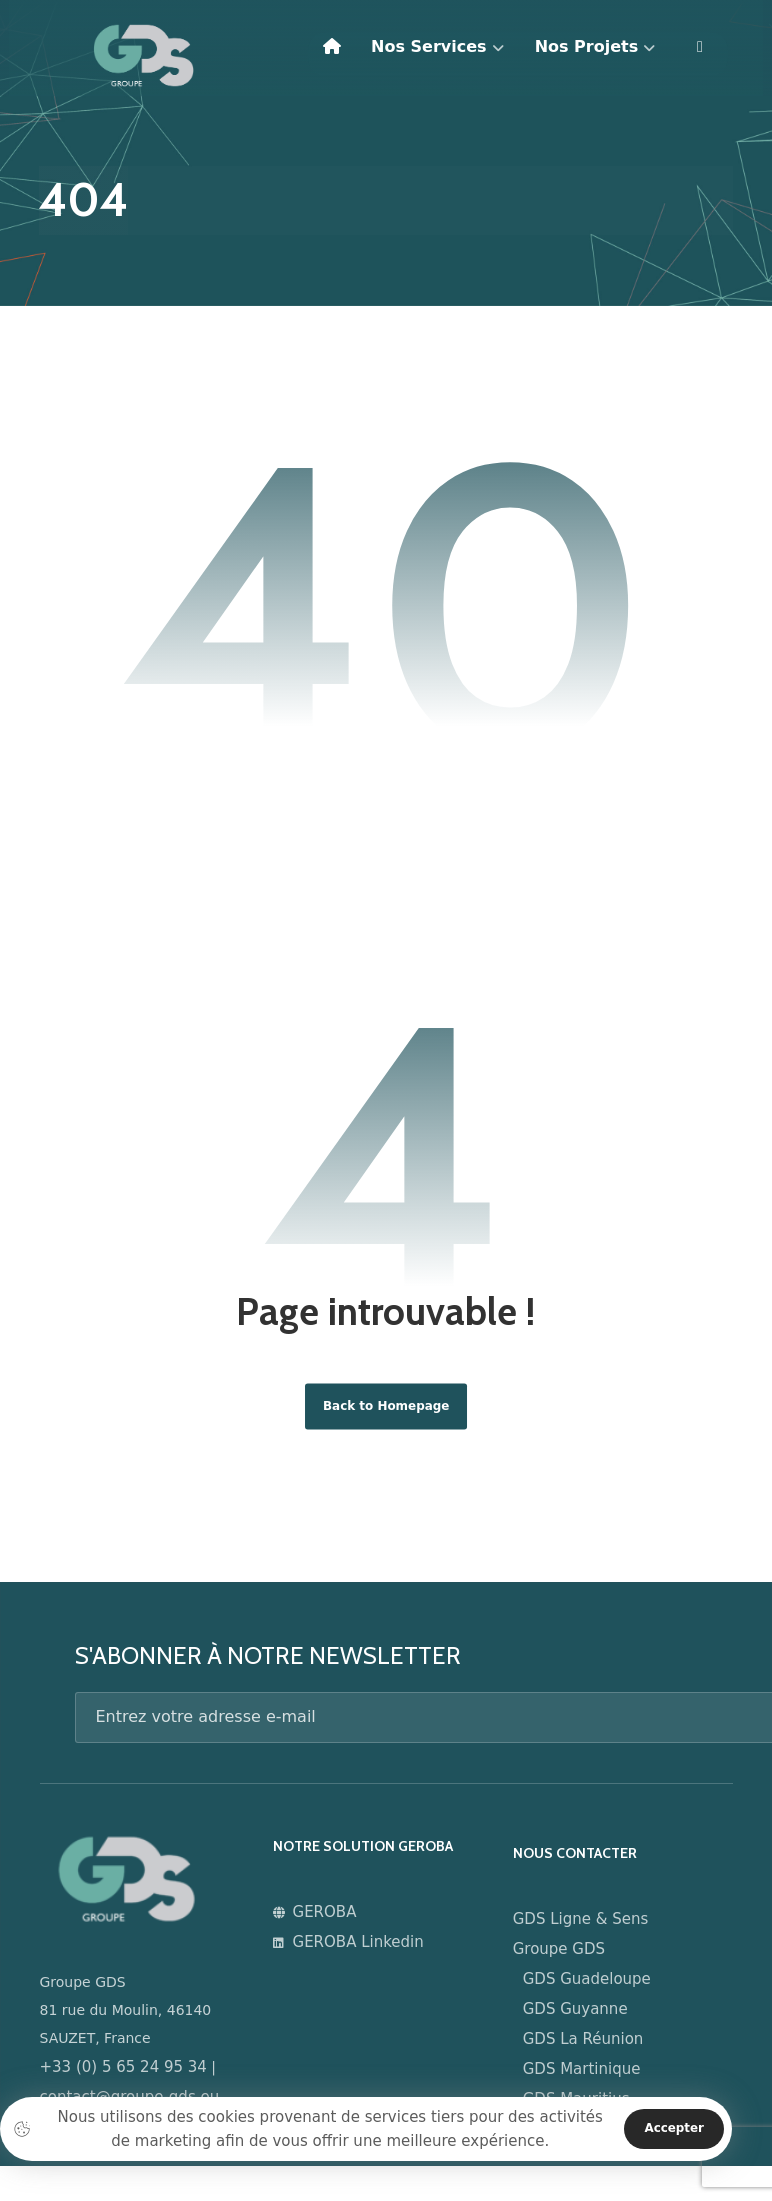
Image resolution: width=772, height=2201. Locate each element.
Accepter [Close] (671, 2128)
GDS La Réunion (590, 2047)
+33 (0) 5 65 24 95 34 (123, 2076)
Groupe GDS (566, 1957)
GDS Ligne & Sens (588, 1927)
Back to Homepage (385, 1414)
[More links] (699, 55)
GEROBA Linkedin (355, 1957)
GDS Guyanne (582, 2017)
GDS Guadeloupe (594, 1987)
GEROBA (322, 1927)
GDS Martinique (589, 2077)
